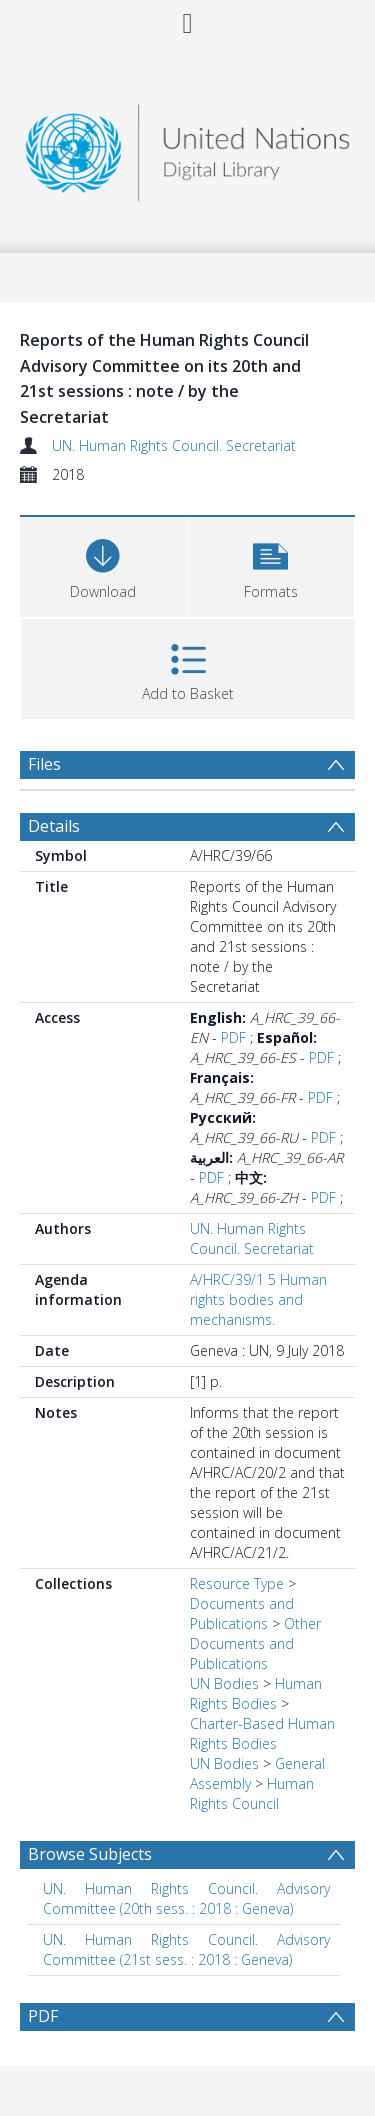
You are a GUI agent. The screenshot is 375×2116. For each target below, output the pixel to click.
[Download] (103, 564)
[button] (271, 564)
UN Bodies (224, 1683)
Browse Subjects (90, 1854)
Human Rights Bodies (256, 1693)
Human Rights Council (252, 1793)
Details (54, 826)
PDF (233, 1037)
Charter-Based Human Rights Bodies (262, 1733)
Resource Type (237, 1583)
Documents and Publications (242, 1613)
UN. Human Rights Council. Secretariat (174, 445)
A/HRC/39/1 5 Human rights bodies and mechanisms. (258, 1299)
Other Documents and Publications (255, 1643)
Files (44, 764)
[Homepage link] (188, 147)
